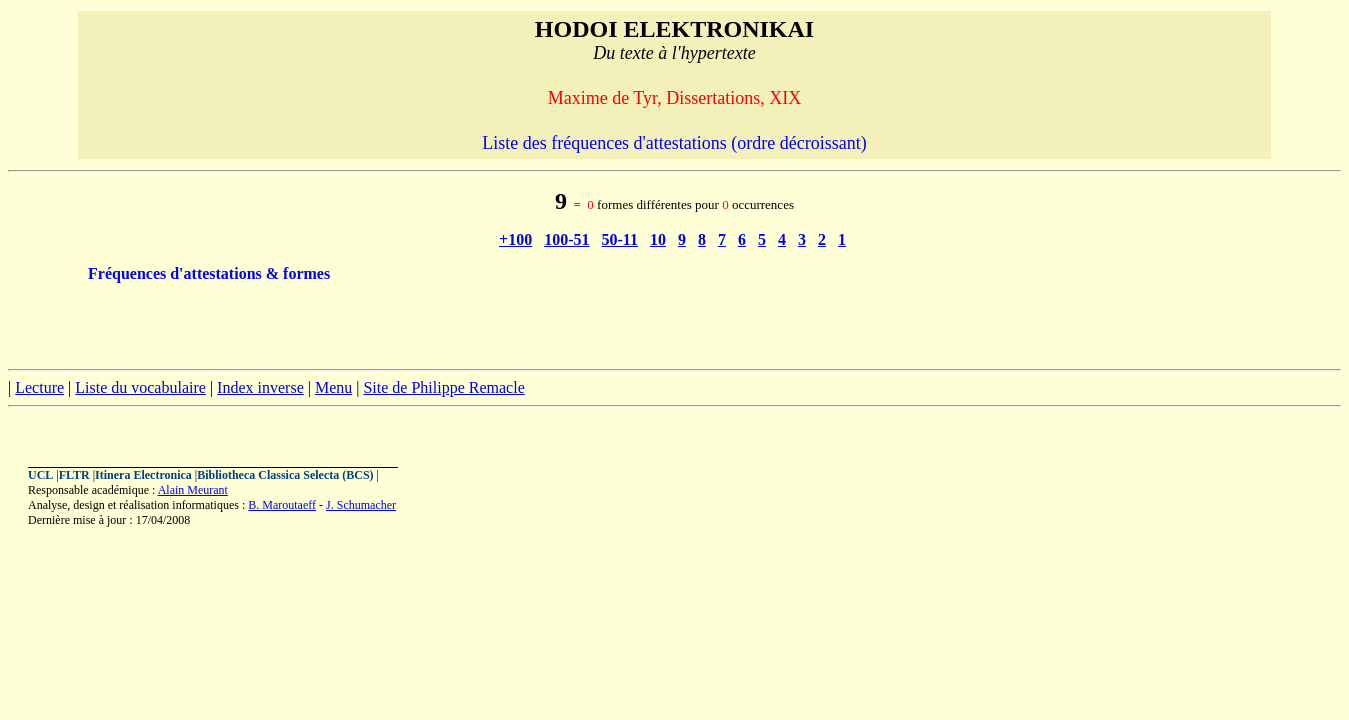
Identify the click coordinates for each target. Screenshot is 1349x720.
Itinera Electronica (143, 475)
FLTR (74, 475)
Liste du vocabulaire (140, 387)
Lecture (39, 387)
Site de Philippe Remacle (443, 387)
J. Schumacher (361, 505)
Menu (333, 387)
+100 (515, 239)
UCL (40, 475)
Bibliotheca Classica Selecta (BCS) (285, 475)
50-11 (620, 239)
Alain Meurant (193, 490)
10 (658, 239)
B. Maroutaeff (282, 505)
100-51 (566, 239)
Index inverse (260, 387)
